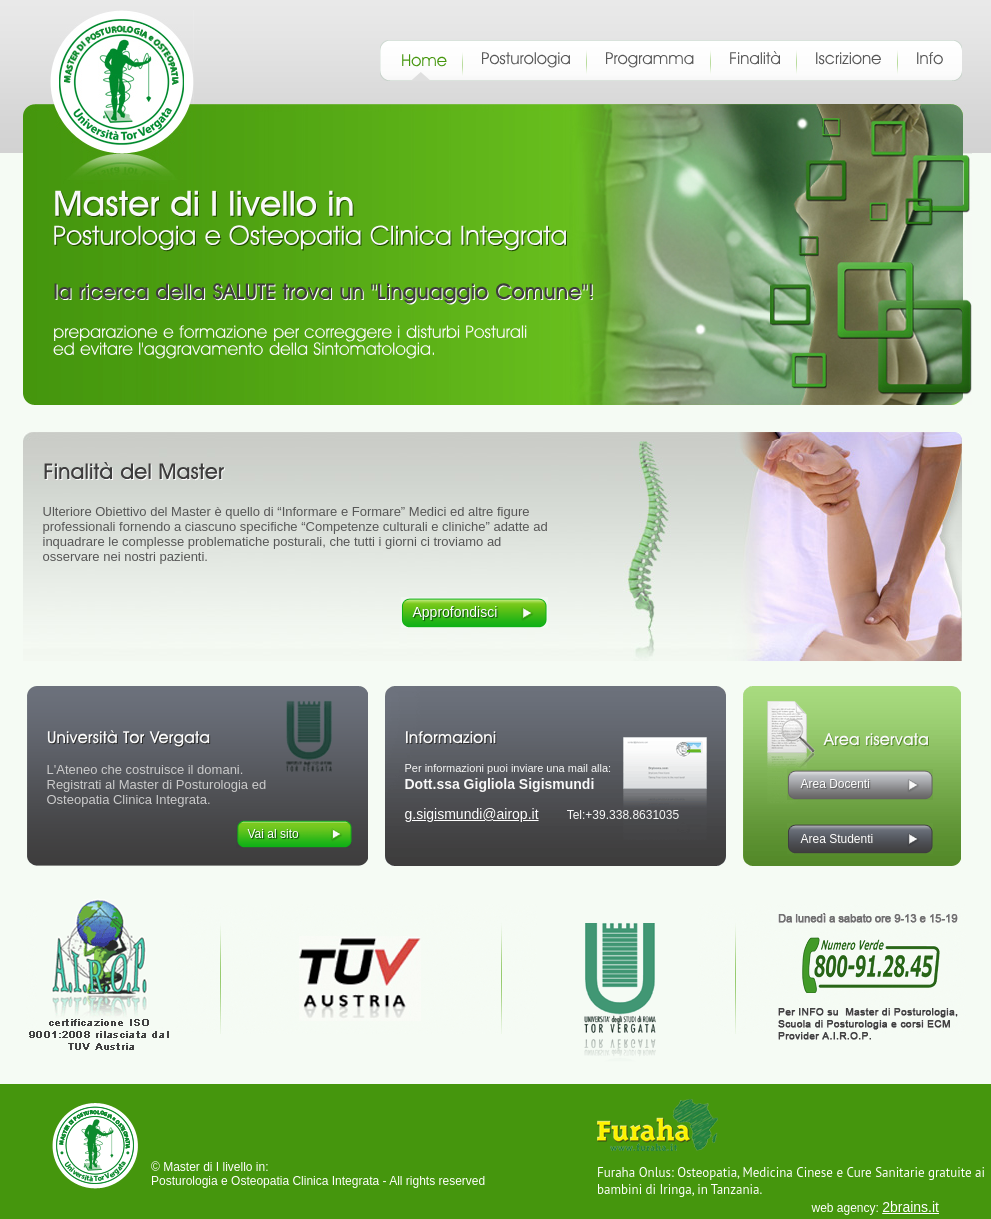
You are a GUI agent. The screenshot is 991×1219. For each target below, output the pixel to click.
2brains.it (910, 1207)
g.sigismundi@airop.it (472, 814)
